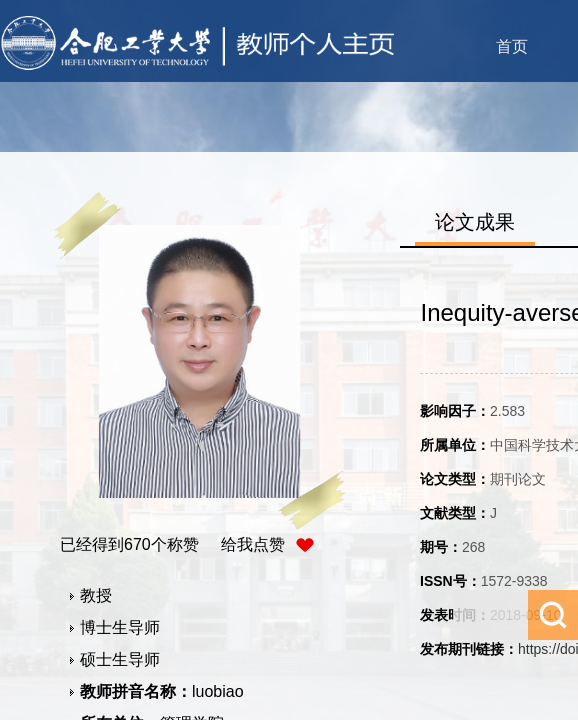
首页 (512, 46)
